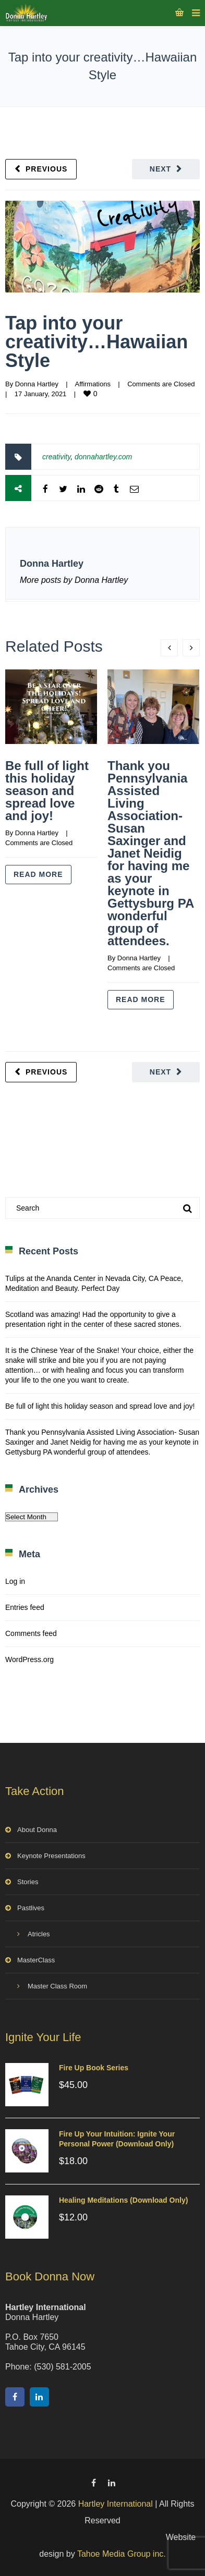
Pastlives (30, 1908)
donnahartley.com (103, 457)
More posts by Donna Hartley (74, 580)
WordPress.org (29, 1659)
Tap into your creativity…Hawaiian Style (96, 341)
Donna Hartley (36, 384)
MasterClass (36, 1960)
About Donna (37, 1830)
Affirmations (92, 384)
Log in (15, 1581)
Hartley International (115, 2503)
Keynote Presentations (51, 1856)
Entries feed (24, 1607)
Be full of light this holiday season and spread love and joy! (47, 791)
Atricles (39, 1934)
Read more (38, 874)
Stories (27, 1882)
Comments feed (31, 1633)
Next (160, 169)
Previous (46, 169)
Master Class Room (57, 1986)
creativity (56, 457)
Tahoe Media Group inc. (121, 2553)
